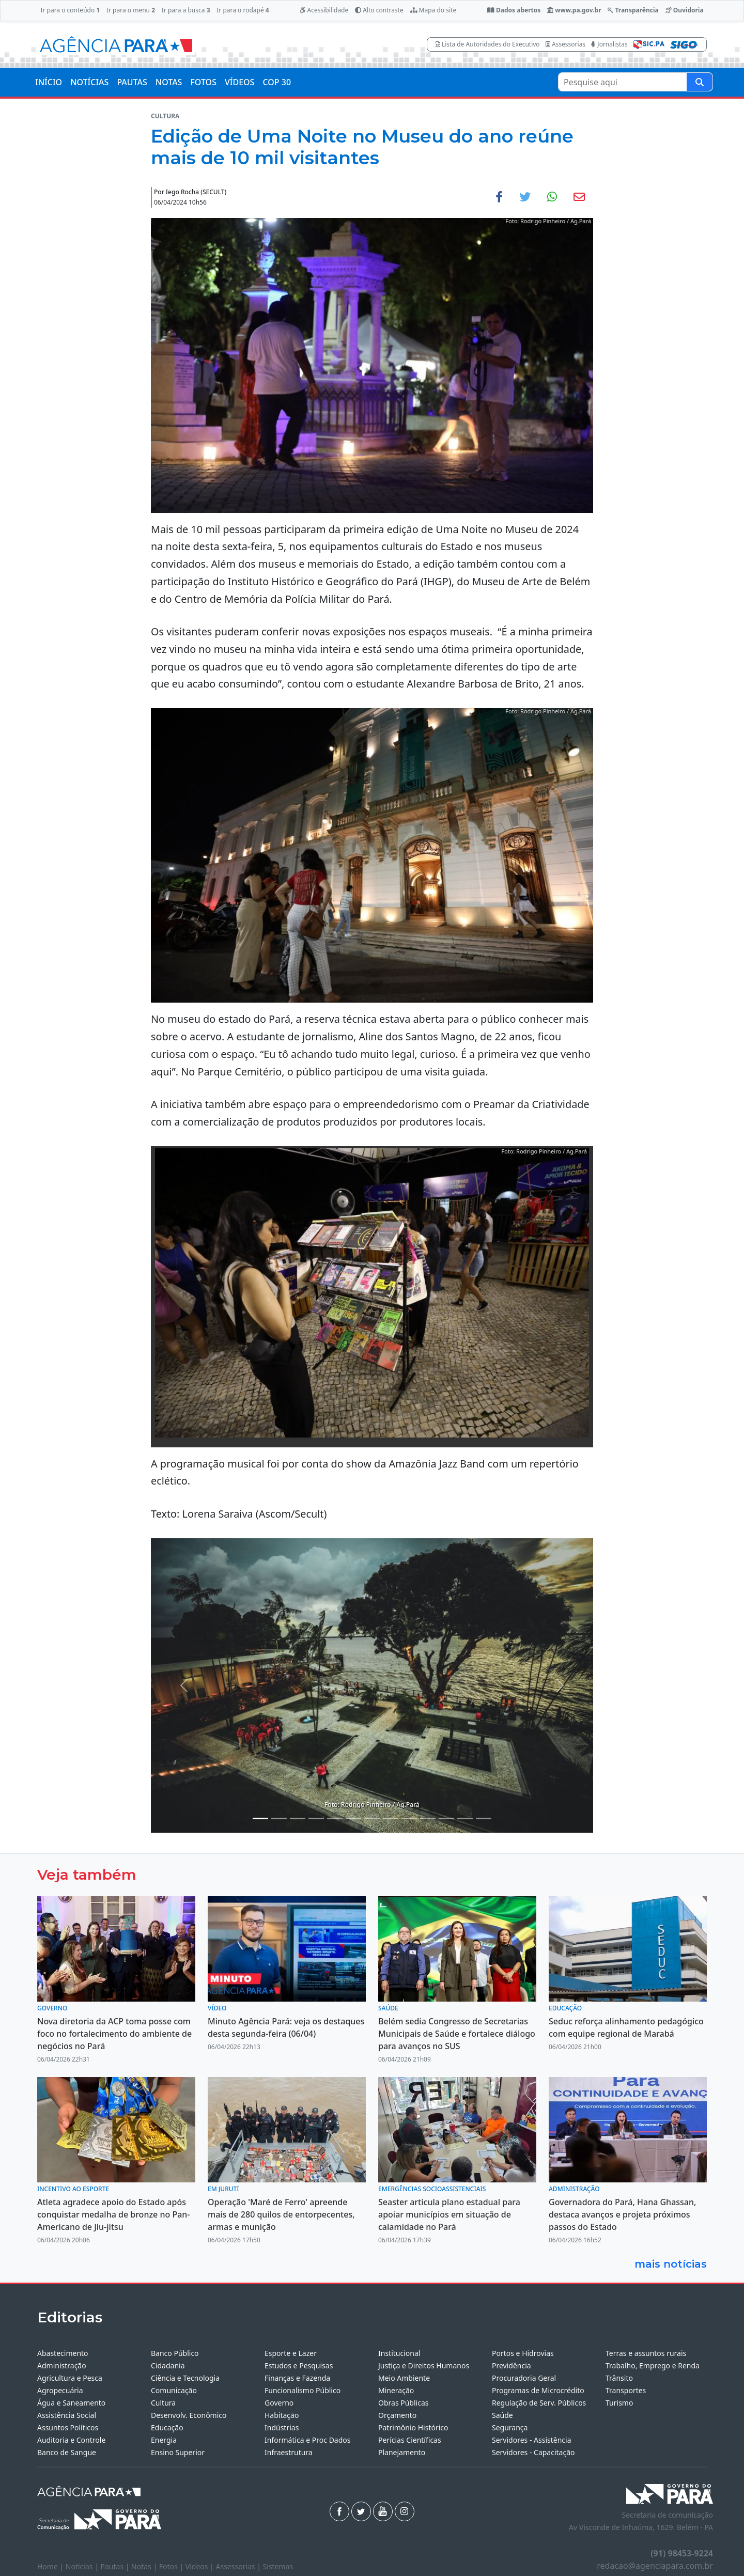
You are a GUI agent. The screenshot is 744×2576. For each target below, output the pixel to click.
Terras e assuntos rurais (646, 2353)
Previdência (511, 2365)
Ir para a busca (186, 10)
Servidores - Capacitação (533, 2452)
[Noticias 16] (483, 1818)
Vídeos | (200, 2566)
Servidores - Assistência (531, 2440)
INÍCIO (48, 82)
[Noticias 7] (353, 1818)
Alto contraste (379, 10)
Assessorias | (238, 2566)
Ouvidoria (684, 10)
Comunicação (174, 2390)
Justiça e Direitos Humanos (423, 2365)
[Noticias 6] (335, 1818)
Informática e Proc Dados (308, 2440)
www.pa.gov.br (574, 10)
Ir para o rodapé (242, 10)
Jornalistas (609, 44)
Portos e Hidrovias (523, 2353)
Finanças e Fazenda (297, 2378)
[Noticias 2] (279, 1818)
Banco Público (175, 2353)
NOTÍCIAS (89, 82)
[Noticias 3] (297, 1818)
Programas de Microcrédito (538, 2390)
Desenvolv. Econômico (189, 2415)
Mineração (396, 2390)
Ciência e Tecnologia (185, 2378)
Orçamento (397, 2415)
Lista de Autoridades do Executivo (488, 44)
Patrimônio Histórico (413, 2427)
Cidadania (168, 2365)
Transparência (633, 10)
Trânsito (619, 2378)
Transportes (626, 2390)
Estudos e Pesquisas (299, 2365)
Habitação (282, 2415)
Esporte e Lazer (291, 2353)
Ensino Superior (178, 2452)
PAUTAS (132, 82)
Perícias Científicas (409, 2440)
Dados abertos (513, 10)
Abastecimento (62, 2353)
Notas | (145, 2566)
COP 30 (276, 82)
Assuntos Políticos (67, 2427)
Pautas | (116, 2566)
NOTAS (169, 82)
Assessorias (565, 44)
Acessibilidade (324, 10)
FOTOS (203, 82)
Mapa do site (433, 10)
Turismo (619, 2403)
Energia (164, 2440)
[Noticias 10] (372, 1818)
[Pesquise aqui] (699, 82)
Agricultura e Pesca (69, 2378)
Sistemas (278, 2566)
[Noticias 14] (446, 1818)
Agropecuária (60, 2390)
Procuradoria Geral (524, 2378)
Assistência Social (66, 2415)
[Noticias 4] (316, 1818)
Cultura (163, 2403)
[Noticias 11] (390, 1818)
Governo (279, 2403)
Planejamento (401, 2452)
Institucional (399, 2353)
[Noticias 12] (409, 1818)
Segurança (510, 2427)
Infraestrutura (289, 2452)
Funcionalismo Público (302, 2390)
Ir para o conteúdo (70, 10)
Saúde (502, 2415)
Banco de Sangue (66, 2452)
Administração (61, 2365)
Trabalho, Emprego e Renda (653, 2365)
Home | (51, 2566)
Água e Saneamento (71, 2403)
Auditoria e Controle (71, 2440)
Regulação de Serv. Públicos (539, 2403)
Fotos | (172, 2566)
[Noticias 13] (428, 1818)
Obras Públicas (403, 2403)
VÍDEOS (239, 82)
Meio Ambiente (404, 2378)
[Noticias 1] (260, 1818)
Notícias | (83, 2566)
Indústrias (282, 2427)
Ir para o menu (130, 10)
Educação (167, 2427)
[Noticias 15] (465, 1818)
